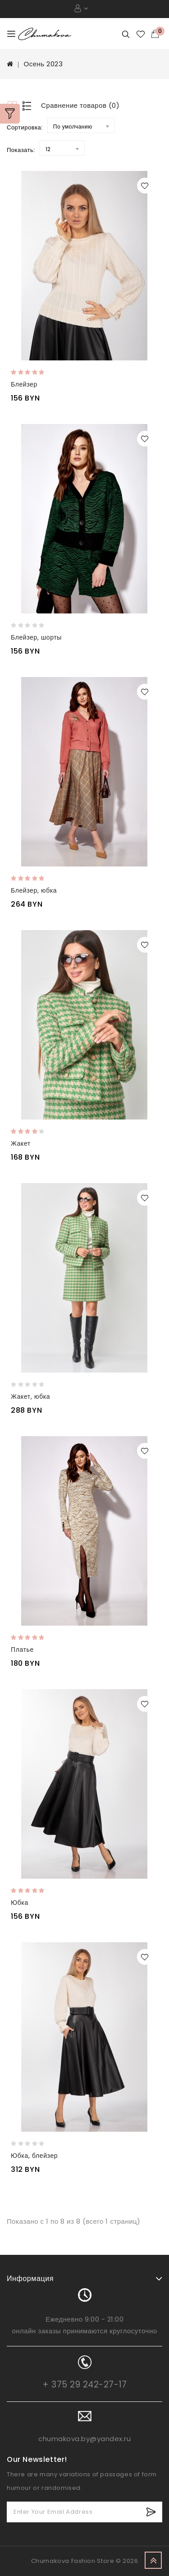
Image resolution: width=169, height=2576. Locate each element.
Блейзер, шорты (36, 637)
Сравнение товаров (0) (80, 105)
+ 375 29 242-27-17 (84, 2384)
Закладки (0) (141, 34)
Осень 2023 (43, 64)
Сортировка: (25, 127)
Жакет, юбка (30, 1396)
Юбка (19, 1902)
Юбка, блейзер (34, 2155)
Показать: (21, 150)
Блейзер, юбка (34, 890)
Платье (22, 1649)
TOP (153, 2560)
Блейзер (24, 384)
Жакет (21, 1143)
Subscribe (151, 2512)
